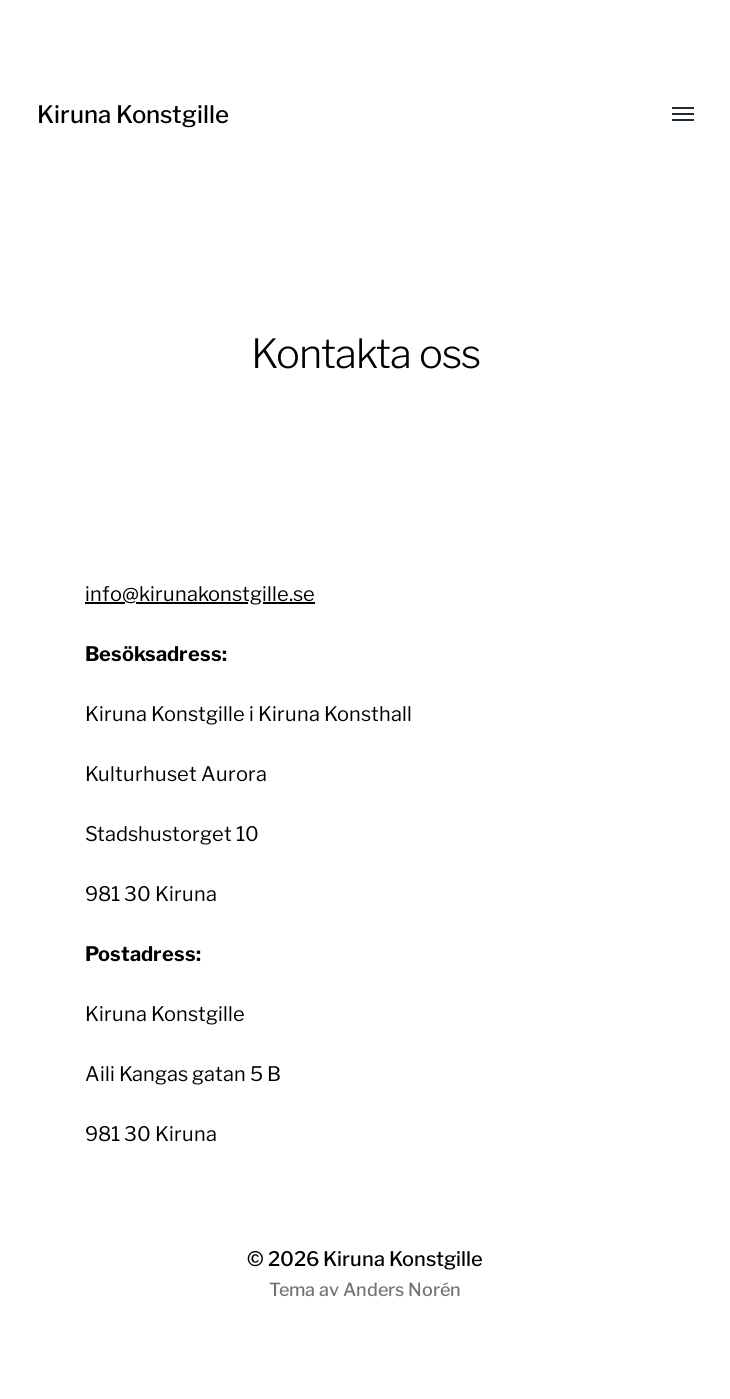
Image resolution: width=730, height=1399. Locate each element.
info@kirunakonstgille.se (200, 594)
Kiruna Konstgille (133, 114)
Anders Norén (402, 1289)
